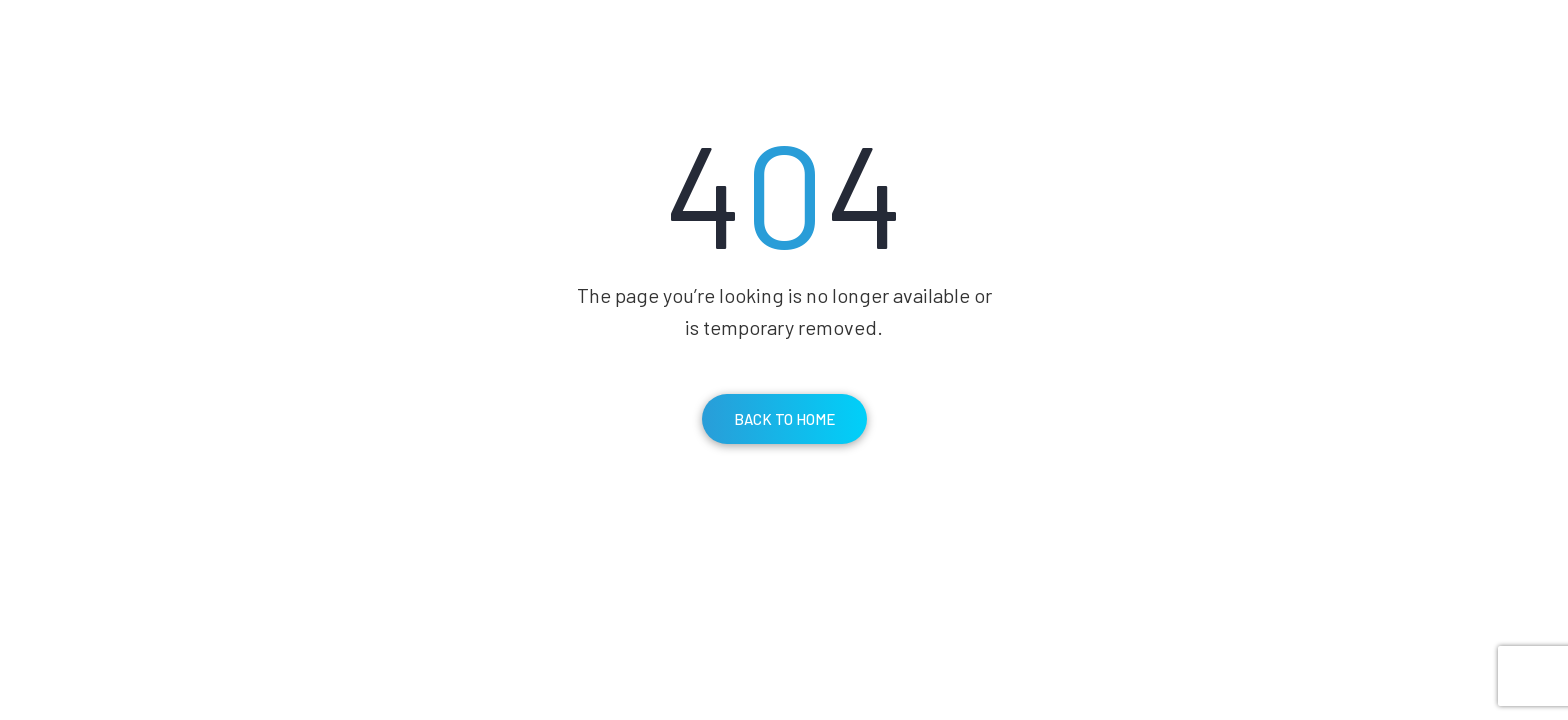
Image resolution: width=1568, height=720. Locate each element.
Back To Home (784, 419)
